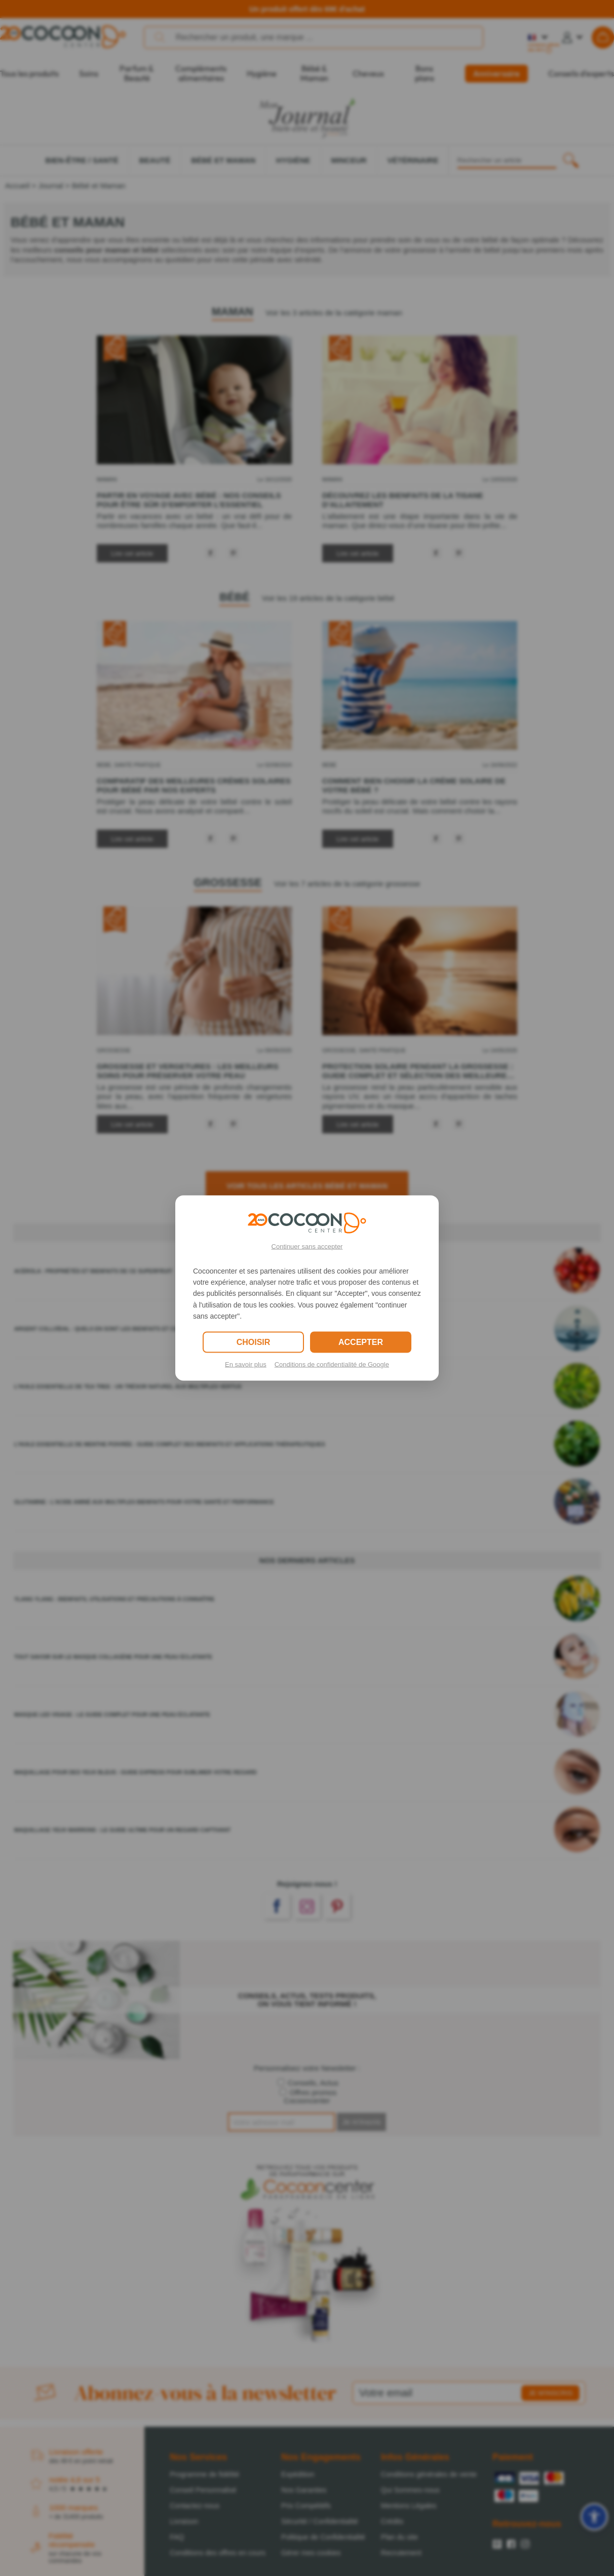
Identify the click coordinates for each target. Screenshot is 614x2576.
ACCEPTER (360, 1342)
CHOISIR (254, 1342)
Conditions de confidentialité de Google (332, 1364)
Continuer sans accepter (307, 1246)
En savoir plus (245, 1364)
